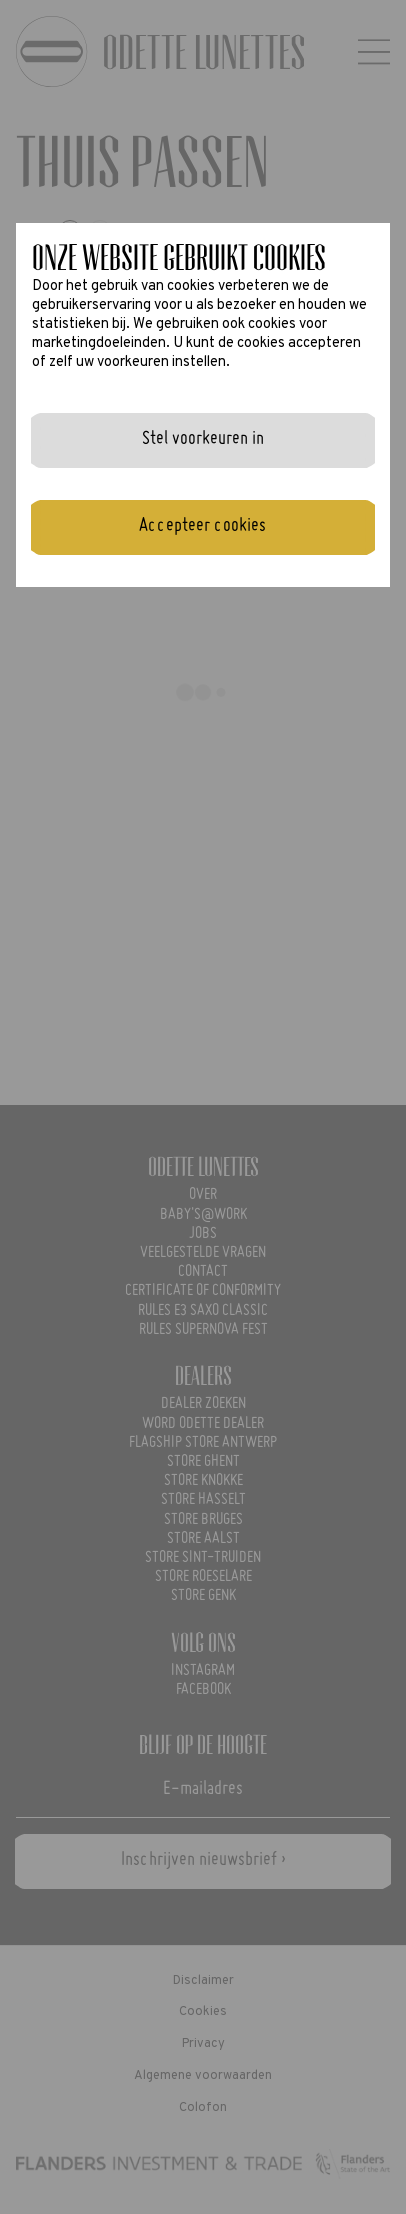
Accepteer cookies (202, 526)
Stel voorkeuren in (203, 439)
